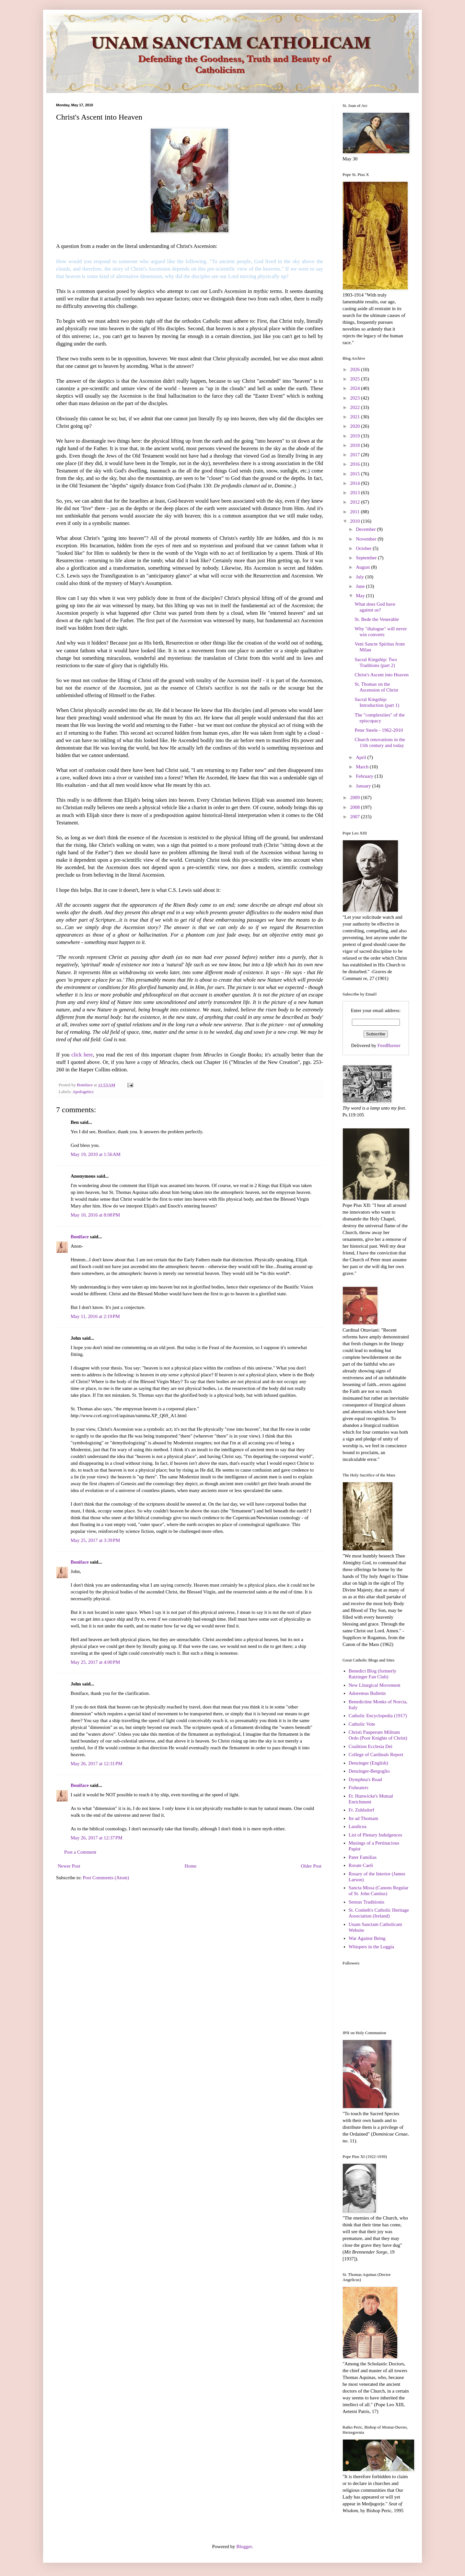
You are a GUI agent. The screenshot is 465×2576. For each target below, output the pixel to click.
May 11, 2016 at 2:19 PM (95, 1316)
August (363, 567)
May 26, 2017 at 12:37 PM (96, 1837)
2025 (355, 378)
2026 (355, 369)
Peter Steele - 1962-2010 (379, 730)
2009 (355, 797)
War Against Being (367, 1938)
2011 (355, 511)
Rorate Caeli (361, 1865)
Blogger (244, 2546)
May (361, 595)
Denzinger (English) (368, 1763)
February (365, 776)
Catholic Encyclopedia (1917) (378, 1715)
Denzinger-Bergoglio (369, 1771)
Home (191, 1866)
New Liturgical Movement (375, 1685)
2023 (355, 398)
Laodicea (357, 1826)
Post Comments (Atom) (106, 1877)
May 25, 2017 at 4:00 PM (95, 1662)
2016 (355, 464)
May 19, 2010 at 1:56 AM (96, 1154)
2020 (355, 426)
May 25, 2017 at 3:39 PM (95, 1540)
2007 (355, 816)
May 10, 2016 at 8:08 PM (95, 1215)
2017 (355, 454)
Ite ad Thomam (363, 1818)
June (361, 586)
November (367, 539)
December (366, 529)
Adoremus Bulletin (367, 1693)
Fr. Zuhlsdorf (361, 1810)
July (360, 576)
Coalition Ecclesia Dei (370, 1746)
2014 (355, 483)
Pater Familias (363, 1857)
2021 (355, 416)
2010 (355, 521)
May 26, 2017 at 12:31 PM (96, 1763)
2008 (355, 807)
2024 (355, 388)
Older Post (311, 1866)
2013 (355, 492)
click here (82, 1055)
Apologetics (82, 1091)
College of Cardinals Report (376, 1754)
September (367, 557)
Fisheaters (358, 1787)
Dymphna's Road (365, 1779)
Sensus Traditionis (366, 1902)
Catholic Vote (362, 1724)
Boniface (80, 1236)
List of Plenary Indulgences (375, 1834)
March (363, 766)
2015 (355, 473)
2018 (355, 445)
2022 (355, 407)
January (364, 785)
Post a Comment (80, 1852)
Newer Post (69, 1866)
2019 (355, 435)
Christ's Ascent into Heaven (382, 674)
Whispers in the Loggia (371, 1946)
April (361, 757)
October (364, 548)
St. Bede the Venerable (377, 619)
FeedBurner (389, 1045)
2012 (355, 502)
